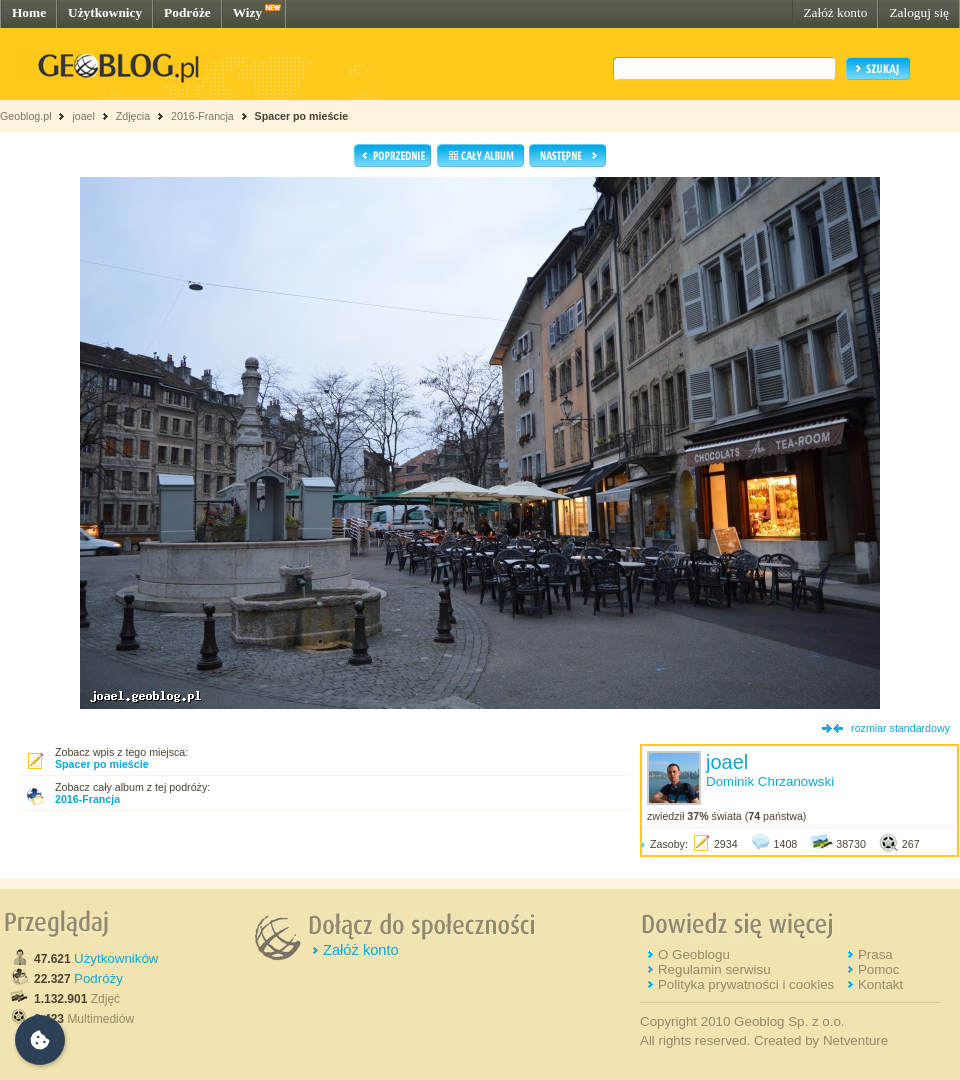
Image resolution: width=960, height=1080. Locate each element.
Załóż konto (835, 12)
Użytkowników (116, 958)
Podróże (187, 12)
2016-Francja (202, 116)
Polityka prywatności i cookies (746, 984)
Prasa (875, 954)
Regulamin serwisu (714, 969)
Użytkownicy (105, 12)
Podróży (98, 978)
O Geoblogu (694, 954)
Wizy (247, 12)
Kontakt (880, 984)
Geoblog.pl (26, 116)
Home (29, 12)
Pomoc (878, 969)
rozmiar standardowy (900, 728)
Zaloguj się (919, 12)
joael (83, 116)
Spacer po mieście (302, 116)
